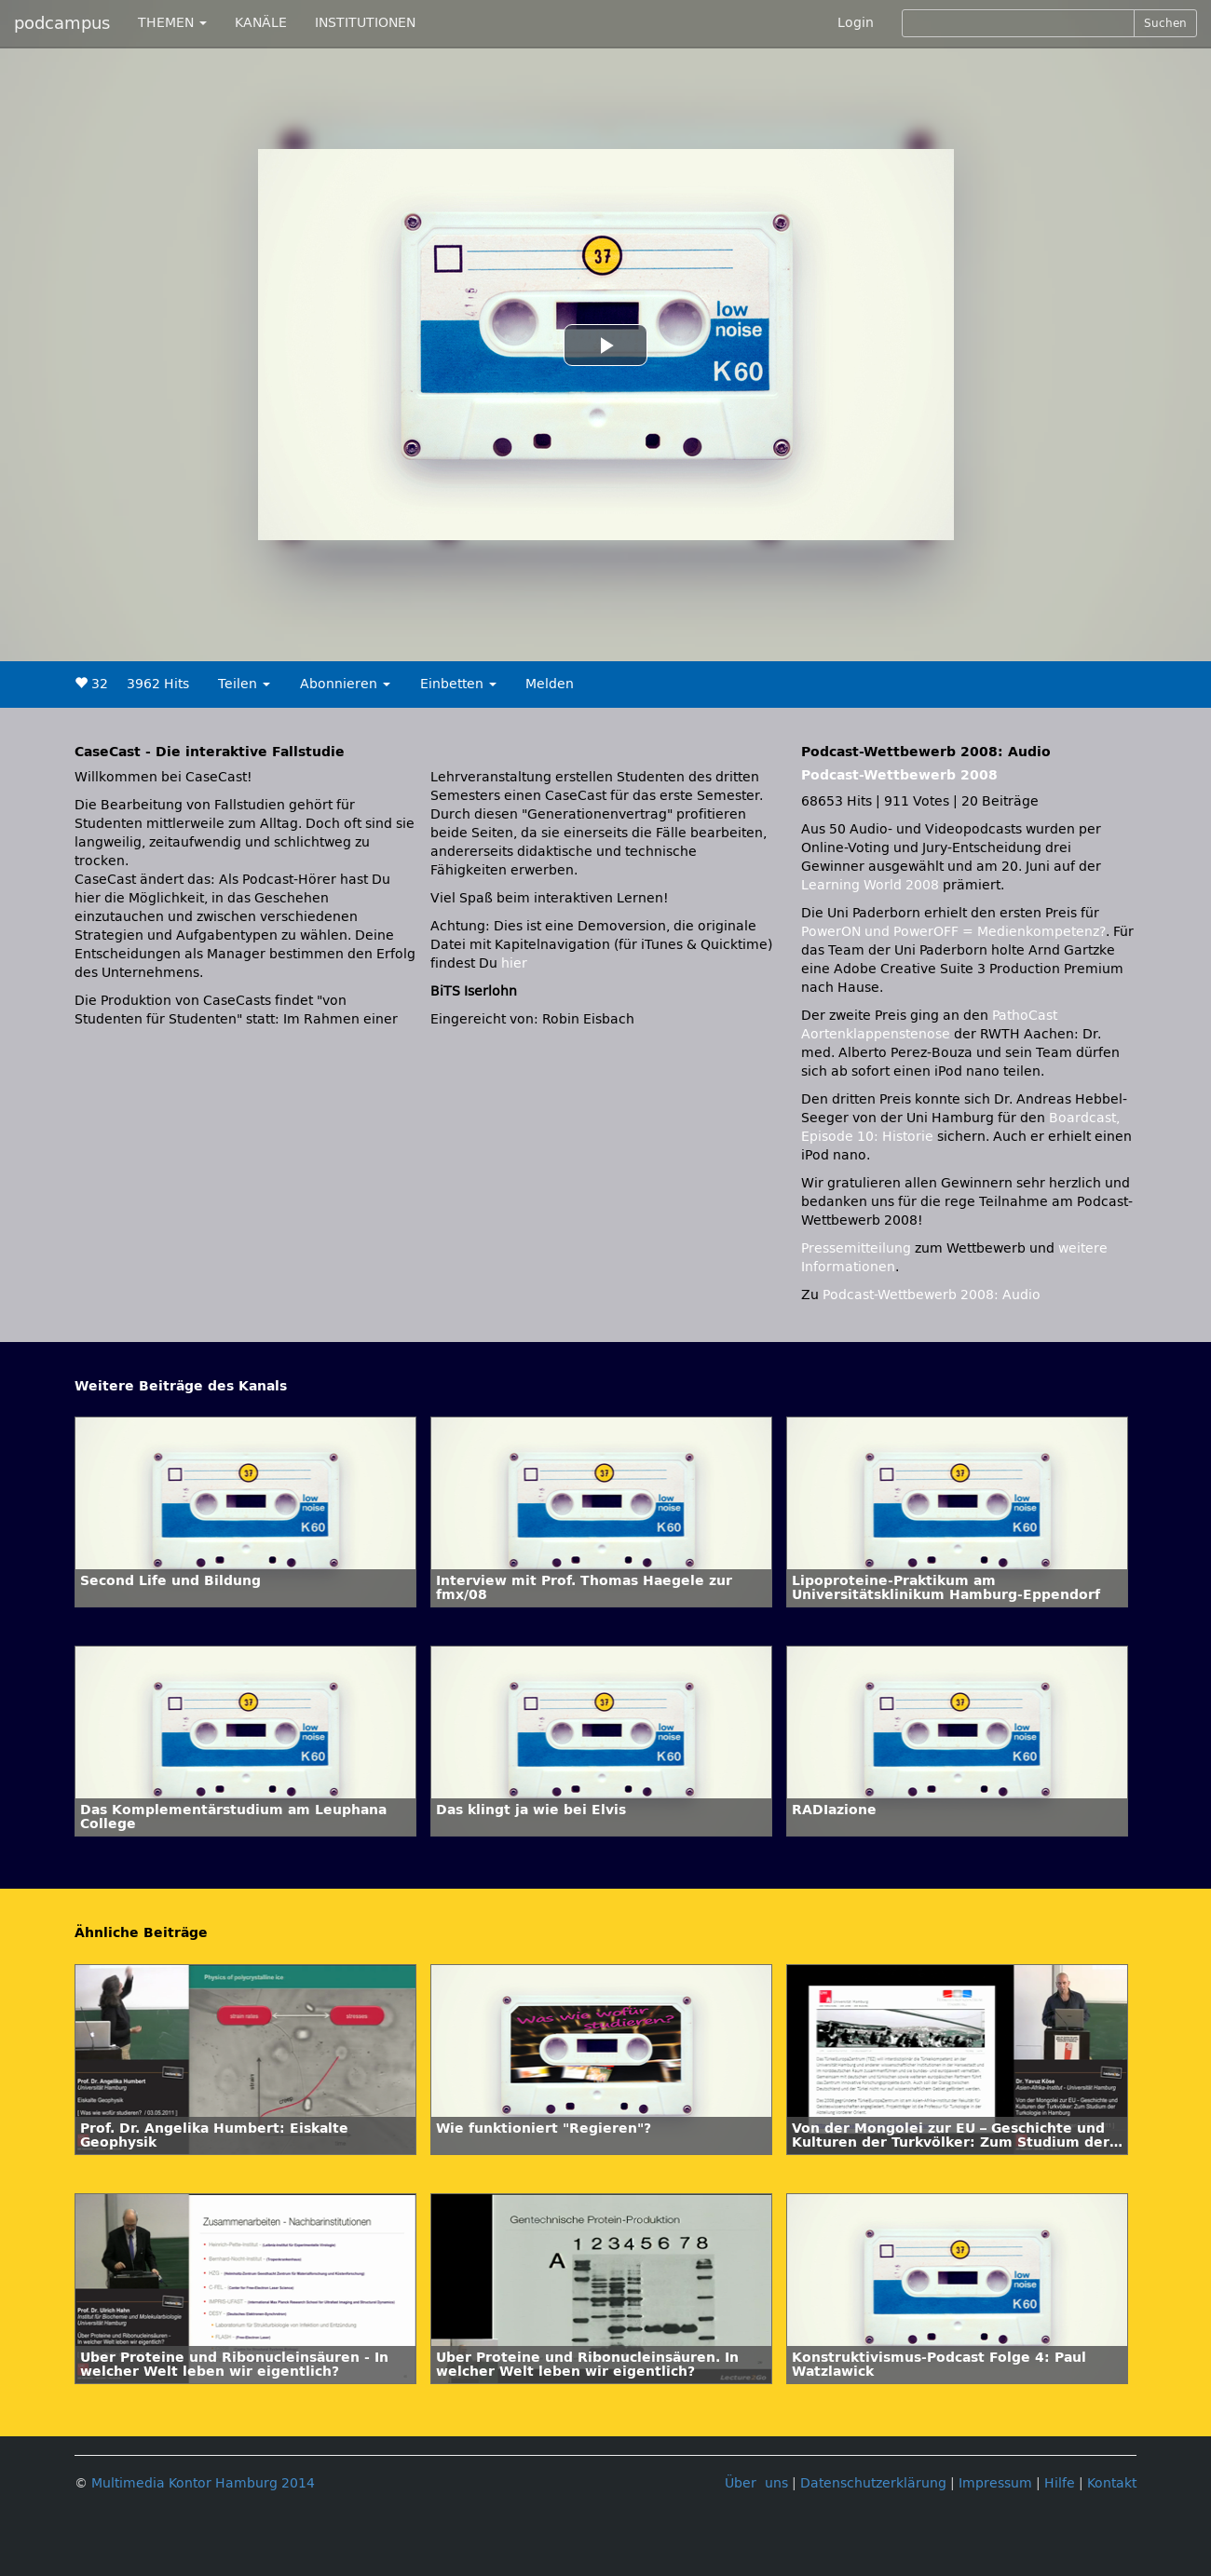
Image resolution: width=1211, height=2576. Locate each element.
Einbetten (458, 684)
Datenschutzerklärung (873, 2483)
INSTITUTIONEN (365, 23)
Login (855, 23)
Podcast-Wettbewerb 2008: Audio (932, 1295)
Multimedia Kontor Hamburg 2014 (203, 2483)
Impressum (995, 2483)
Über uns (756, 2483)
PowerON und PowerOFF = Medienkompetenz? (953, 932)
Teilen (244, 684)
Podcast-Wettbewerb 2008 (899, 775)
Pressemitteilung (856, 1248)
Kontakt (1111, 2483)
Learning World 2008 (870, 885)
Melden (549, 684)
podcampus (62, 23)
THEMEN (172, 23)
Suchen (1165, 23)
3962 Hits (158, 684)
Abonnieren (345, 684)
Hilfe (1059, 2483)
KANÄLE (261, 23)
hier (514, 963)
